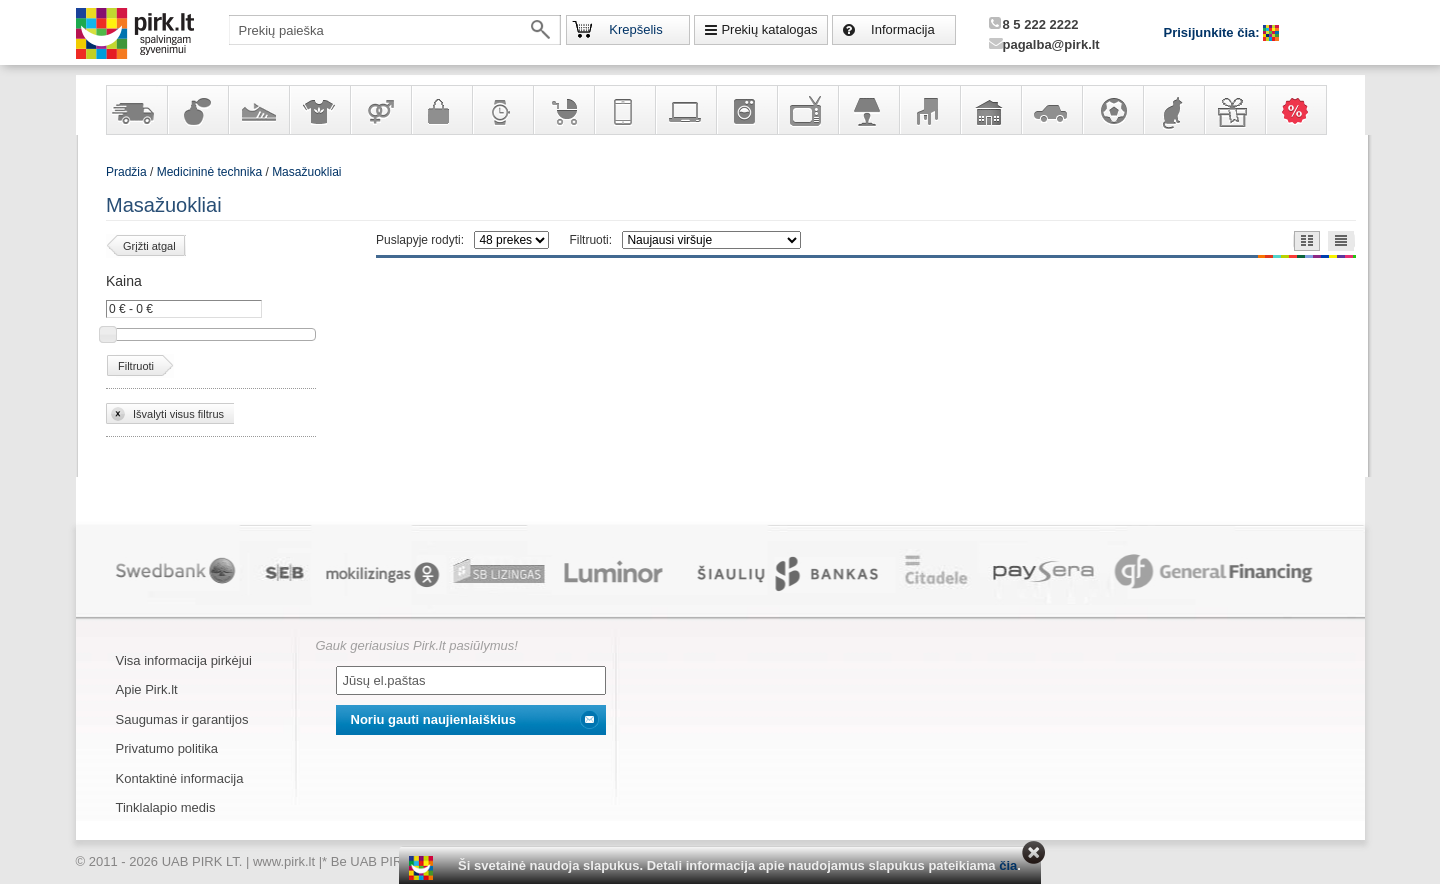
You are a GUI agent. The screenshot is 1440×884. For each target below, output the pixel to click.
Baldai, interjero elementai (929, 110)
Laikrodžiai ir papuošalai (502, 110)
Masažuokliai (306, 172)
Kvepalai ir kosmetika (197, 110)
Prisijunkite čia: (1214, 32)
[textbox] (395, 30)
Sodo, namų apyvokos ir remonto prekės (990, 110)
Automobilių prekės (1051, 110)
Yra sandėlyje (136, 110)
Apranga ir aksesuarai (319, 110)
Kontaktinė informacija (180, 778)
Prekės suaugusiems (380, 110)
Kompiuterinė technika (685, 110)
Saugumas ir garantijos (182, 719)
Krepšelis (635, 29)
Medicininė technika (209, 172)
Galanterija (441, 110)
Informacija (903, 29)
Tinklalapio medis (166, 807)
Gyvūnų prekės (1173, 110)
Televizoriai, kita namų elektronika (807, 110)
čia (1008, 865)
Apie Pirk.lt (147, 689)
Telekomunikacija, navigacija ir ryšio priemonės (624, 110)
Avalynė (258, 110)
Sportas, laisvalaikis (1112, 110)
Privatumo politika (167, 748)
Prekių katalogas (769, 29)
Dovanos (1234, 110)
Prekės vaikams (563, 110)
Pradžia (126, 172)
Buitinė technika (746, 110)
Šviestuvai (868, 110)
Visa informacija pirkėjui (184, 660)
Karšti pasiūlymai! (1302, 110)
